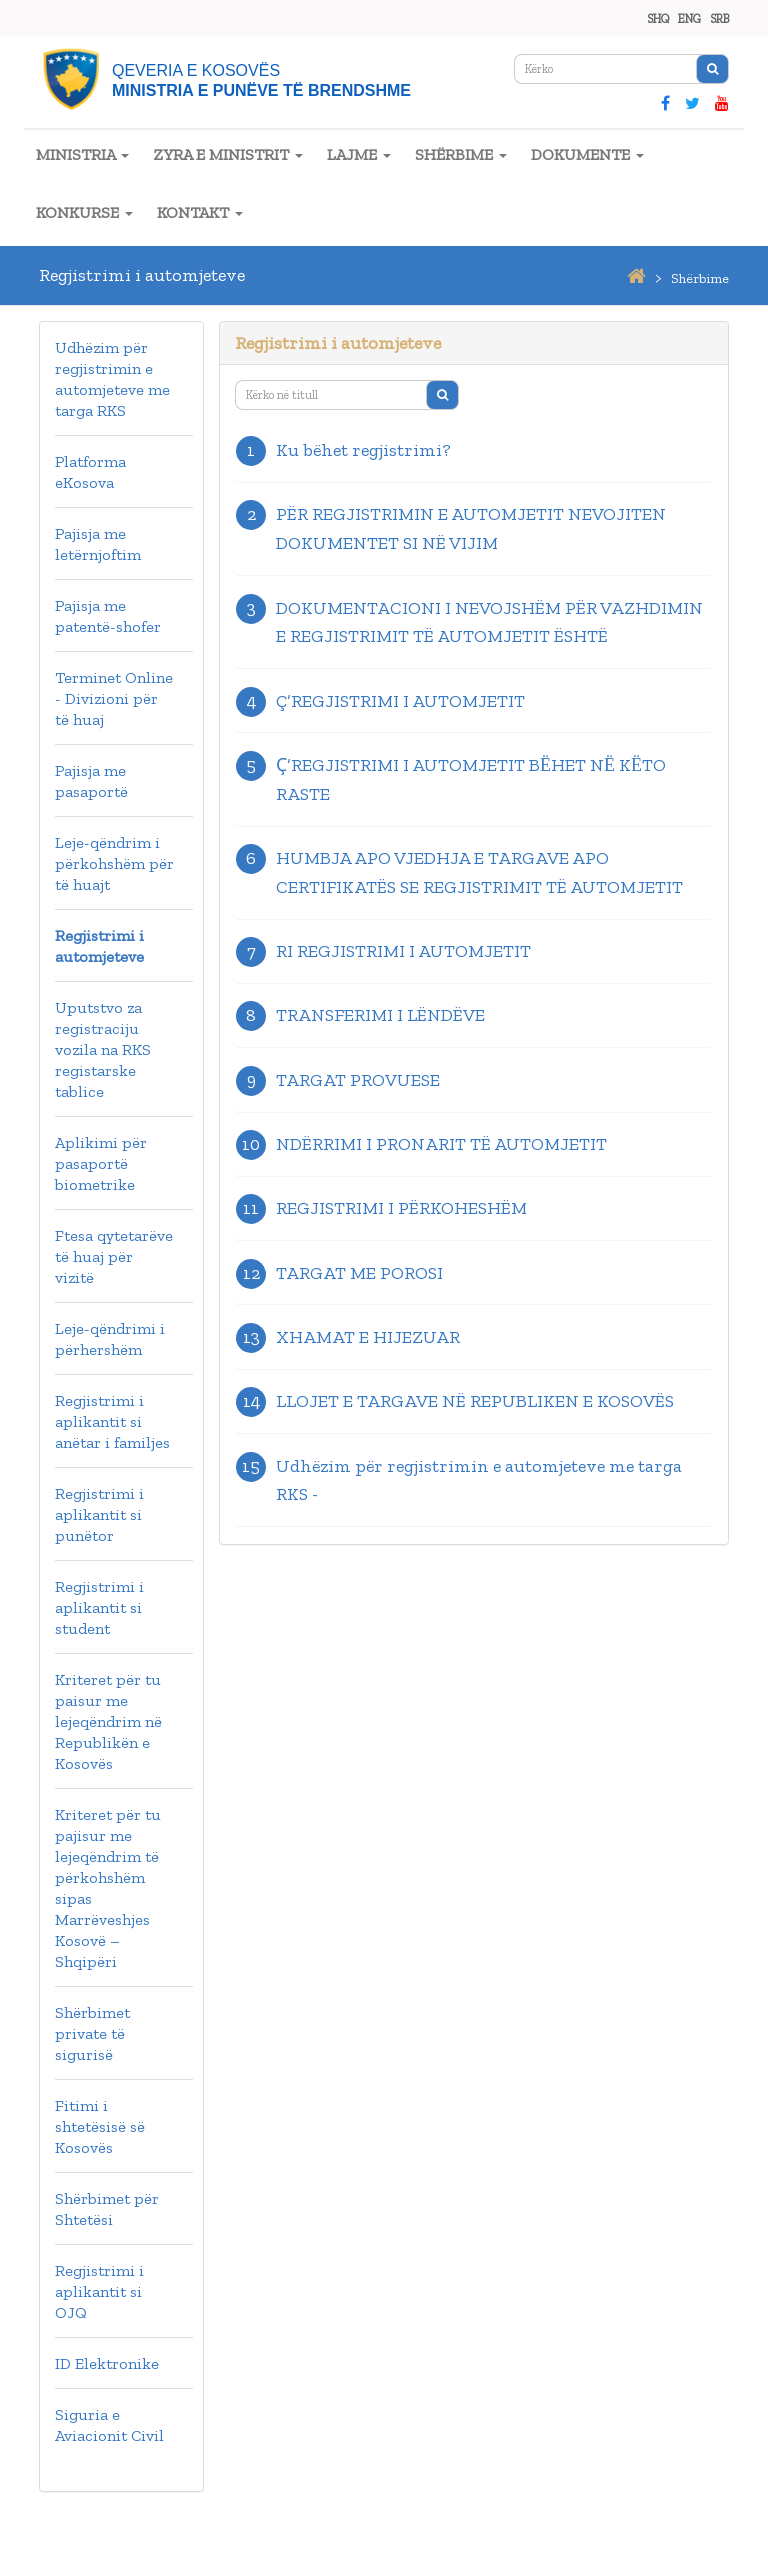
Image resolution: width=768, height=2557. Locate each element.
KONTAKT (200, 212)
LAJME (359, 154)
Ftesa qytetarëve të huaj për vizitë (114, 1256)
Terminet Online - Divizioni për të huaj (114, 698)
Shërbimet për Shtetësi (107, 2209)
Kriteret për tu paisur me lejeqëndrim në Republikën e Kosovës (108, 1721)
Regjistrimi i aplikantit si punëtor (99, 1514)
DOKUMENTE (587, 154)
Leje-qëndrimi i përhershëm (110, 1339)
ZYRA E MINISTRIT (228, 154)
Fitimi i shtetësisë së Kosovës (100, 2126)
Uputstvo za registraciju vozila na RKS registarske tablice (103, 1049)
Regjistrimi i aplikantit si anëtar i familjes (112, 1421)
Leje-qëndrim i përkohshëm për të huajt (114, 863)
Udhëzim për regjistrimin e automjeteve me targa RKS (112, 379)
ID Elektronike (107, 2363)
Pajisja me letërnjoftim (98, 544)
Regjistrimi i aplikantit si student (99, 1607)
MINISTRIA (82, 154)
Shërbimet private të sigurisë (92, 2033)
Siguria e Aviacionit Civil (109, 2425)
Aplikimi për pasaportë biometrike (101, 1163)
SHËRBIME (461, 154)
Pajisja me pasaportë (91, 781)
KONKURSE (84, 212)
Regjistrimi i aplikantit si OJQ (99, 2291)
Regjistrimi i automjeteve (99, 946)
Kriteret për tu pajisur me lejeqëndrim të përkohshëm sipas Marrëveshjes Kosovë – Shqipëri (108, 1888)
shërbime (700, 278)
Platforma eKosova (90, 472)
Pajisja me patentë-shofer (108, 616)
